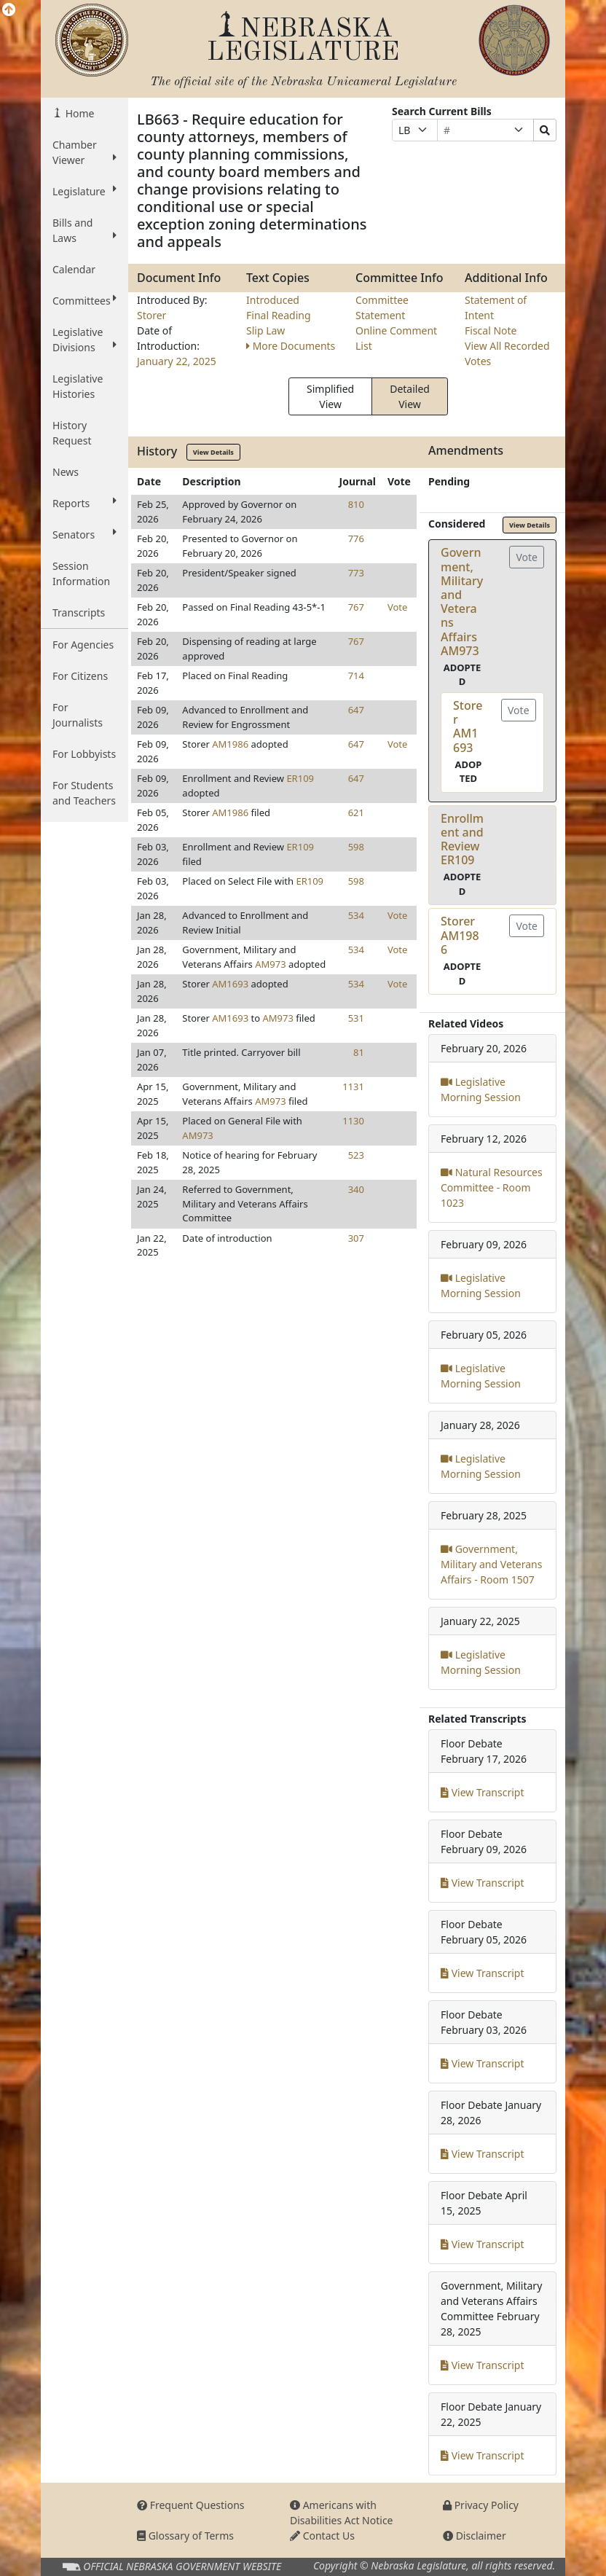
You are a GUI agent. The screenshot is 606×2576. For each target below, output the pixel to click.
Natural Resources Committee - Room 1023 (492, 1187)
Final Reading (278, 315)
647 (356, 709)
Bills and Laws (84, 230)
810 (356, 504)
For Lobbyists (84, 754)
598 (356, 846)
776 (356, 538)
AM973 (270, 964)
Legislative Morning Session (481, 1089)
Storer (151, 315)
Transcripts (78, 612)
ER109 (300, 778)
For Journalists (77, 714)
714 (356, 675)
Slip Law (265, 330)
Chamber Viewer (84, 152)
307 (356, 1238)
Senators (84, 534)
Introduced (272, 300)
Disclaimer (474, 2535)
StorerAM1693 (467, 726)
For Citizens (80, 676)
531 (356, 1018)
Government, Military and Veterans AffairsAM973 (462, 601)
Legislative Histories (77, 386)
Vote (397, 607)
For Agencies (83, 644)
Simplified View (330, 396)
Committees (84, 300)
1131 (353, 1086)
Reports (84, 503)
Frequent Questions (191, 2505)
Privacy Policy (481, 2505)
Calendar (73, 269)
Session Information (81, 573)
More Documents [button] (290, 346)
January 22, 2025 (176, 361)
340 (356, 1189)
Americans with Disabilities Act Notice (341, 2512)
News (65, 472)
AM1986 (230, 744)
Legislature (84, 191)
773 (356, 572)
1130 (353, 1120)
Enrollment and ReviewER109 (462, 839)
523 (356, 1155)
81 (358, 1052)
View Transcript (482, 1792)
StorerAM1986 (460, 935)
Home (78, 113)
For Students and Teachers (84, 792)
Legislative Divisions (84, 339)
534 (356, 915)
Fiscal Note (490, 330)
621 (356, 812)
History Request (72, 432)
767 (356, 607)
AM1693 (230, 983)
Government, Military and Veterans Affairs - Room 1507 (491, 1564)
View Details (213, 452)
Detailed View (410, 396)
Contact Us (322, 2535)
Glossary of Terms (185, 2535)
